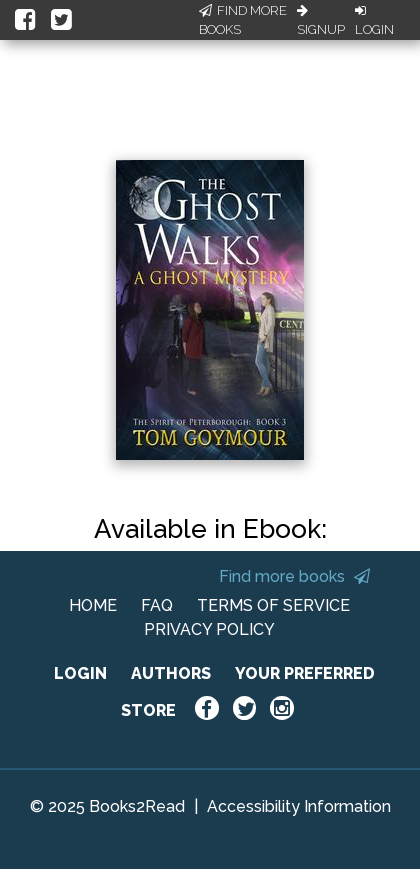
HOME (93, 605)
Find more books (294, 576)
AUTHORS (171, 673)
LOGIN (80, 673)
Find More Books (243, 20)
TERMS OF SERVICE (273, 605)
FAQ (157, 605)
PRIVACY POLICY (209, 629)
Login (374, 21)
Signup (321, 21)
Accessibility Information (299, 806)
